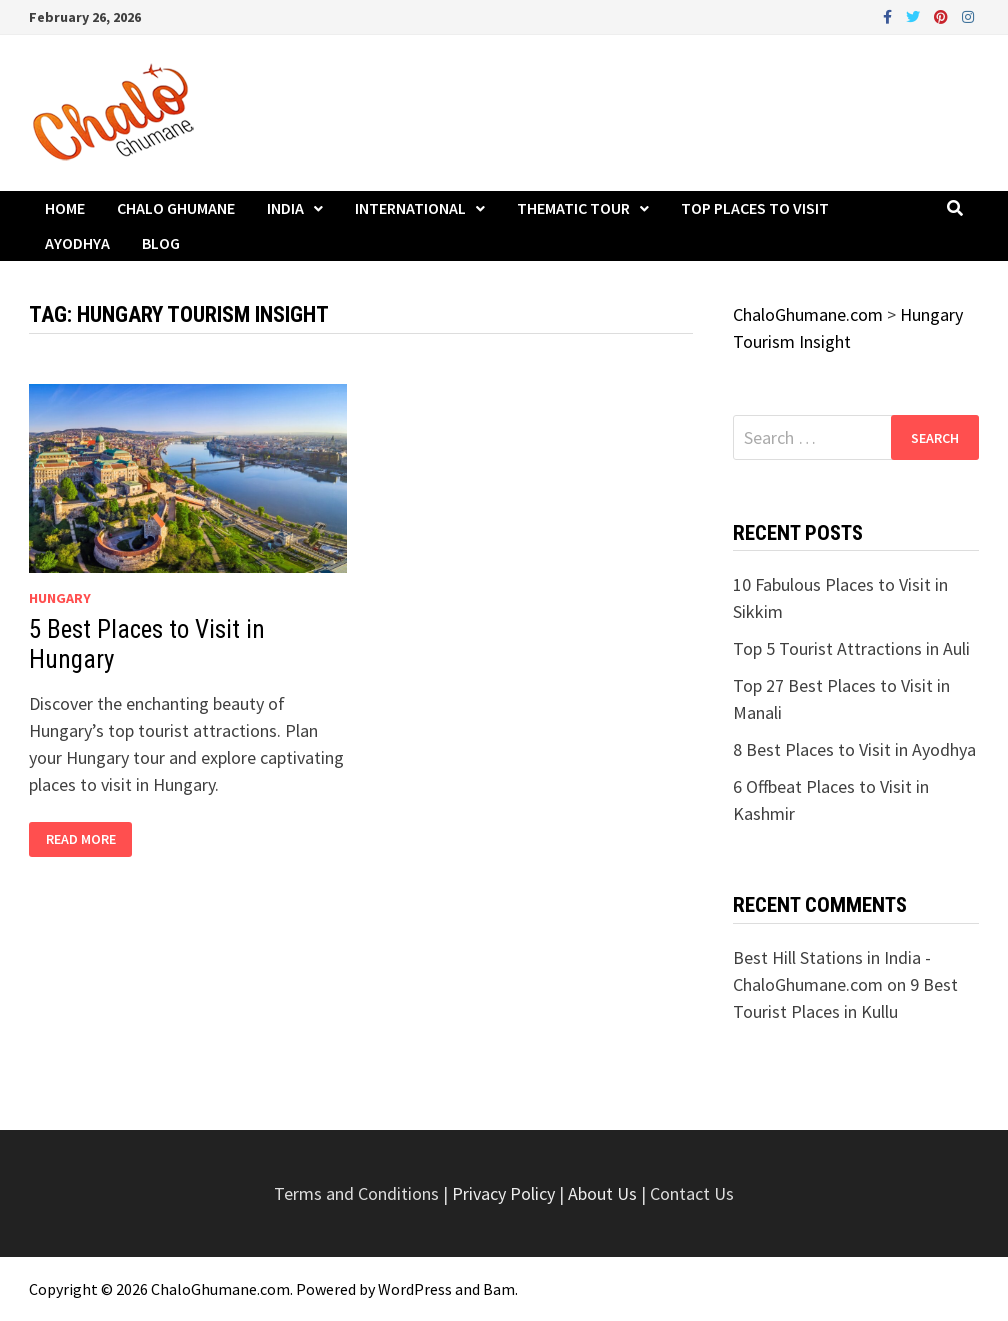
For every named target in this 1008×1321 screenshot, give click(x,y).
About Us (602, 1193)
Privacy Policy (505, 1193)
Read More (80, 839)
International (410, 208)
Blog (161, 243)
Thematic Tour (573, 208)
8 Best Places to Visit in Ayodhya (854, 749)
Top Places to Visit (755, 208)
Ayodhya (77, 243)
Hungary (60, 598)
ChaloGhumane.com (220, 1289)
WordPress (415, 1289)
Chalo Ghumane (176, 208)
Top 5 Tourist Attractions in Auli (851, 648)
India (285, 208)
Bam (499, 1289)
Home (65, 208)
